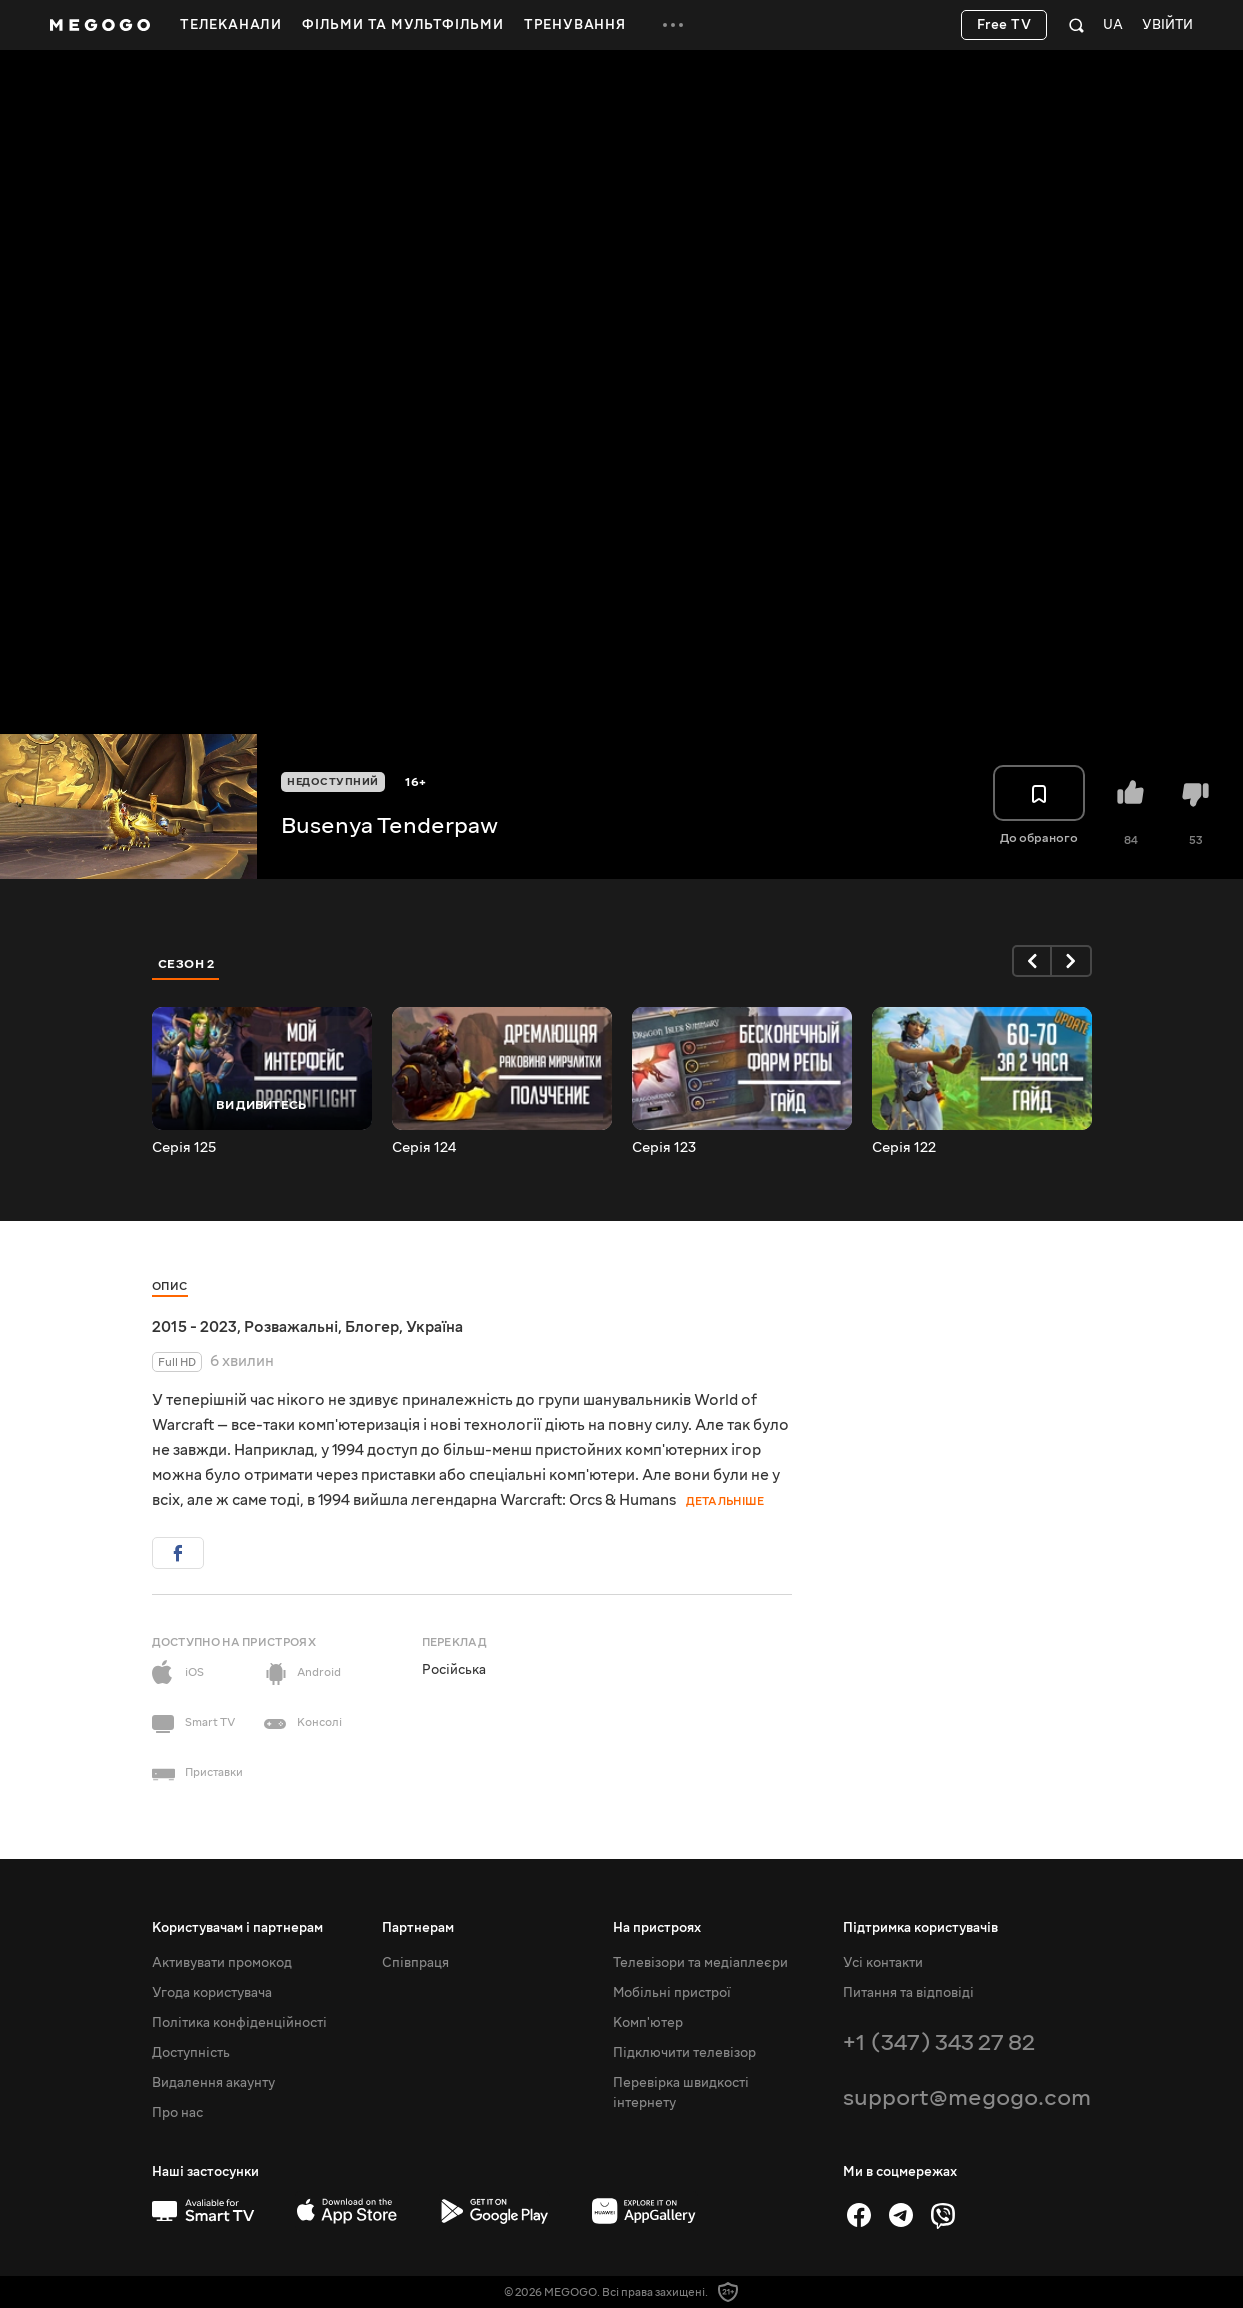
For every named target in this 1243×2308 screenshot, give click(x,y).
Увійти (1167, 25)
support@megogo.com (967, 2097)
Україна (434, 1327)
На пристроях (657, 1928)
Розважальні (291, 1327)
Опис (170, 1286)
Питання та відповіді (908, 1993)
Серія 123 (664, 1148)
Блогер (372, 1327)
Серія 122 (904, 1148)
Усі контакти (883, 1963)
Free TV (1004, 25)
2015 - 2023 (194, 1327)
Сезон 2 (186, 964)
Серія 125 (184, 1148)
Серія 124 (424, 1148)
